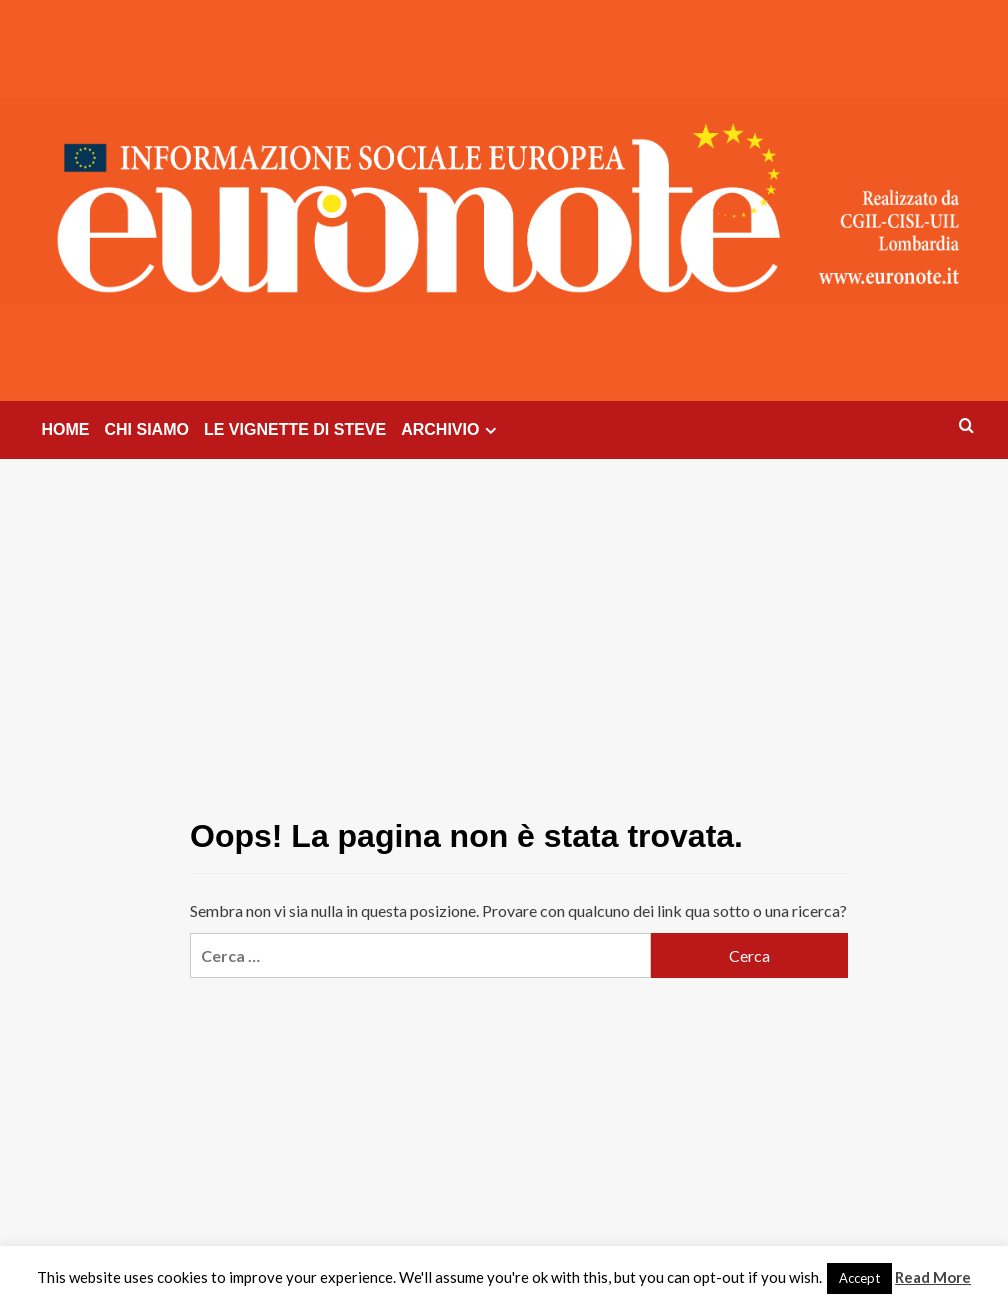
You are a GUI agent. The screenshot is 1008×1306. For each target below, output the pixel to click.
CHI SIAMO (147, 429)
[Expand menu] (490, 430)
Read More (933, 1277)
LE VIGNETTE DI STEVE (295, 429)
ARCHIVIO (451, 430)
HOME (66, 429)
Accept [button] (859, 1278)
